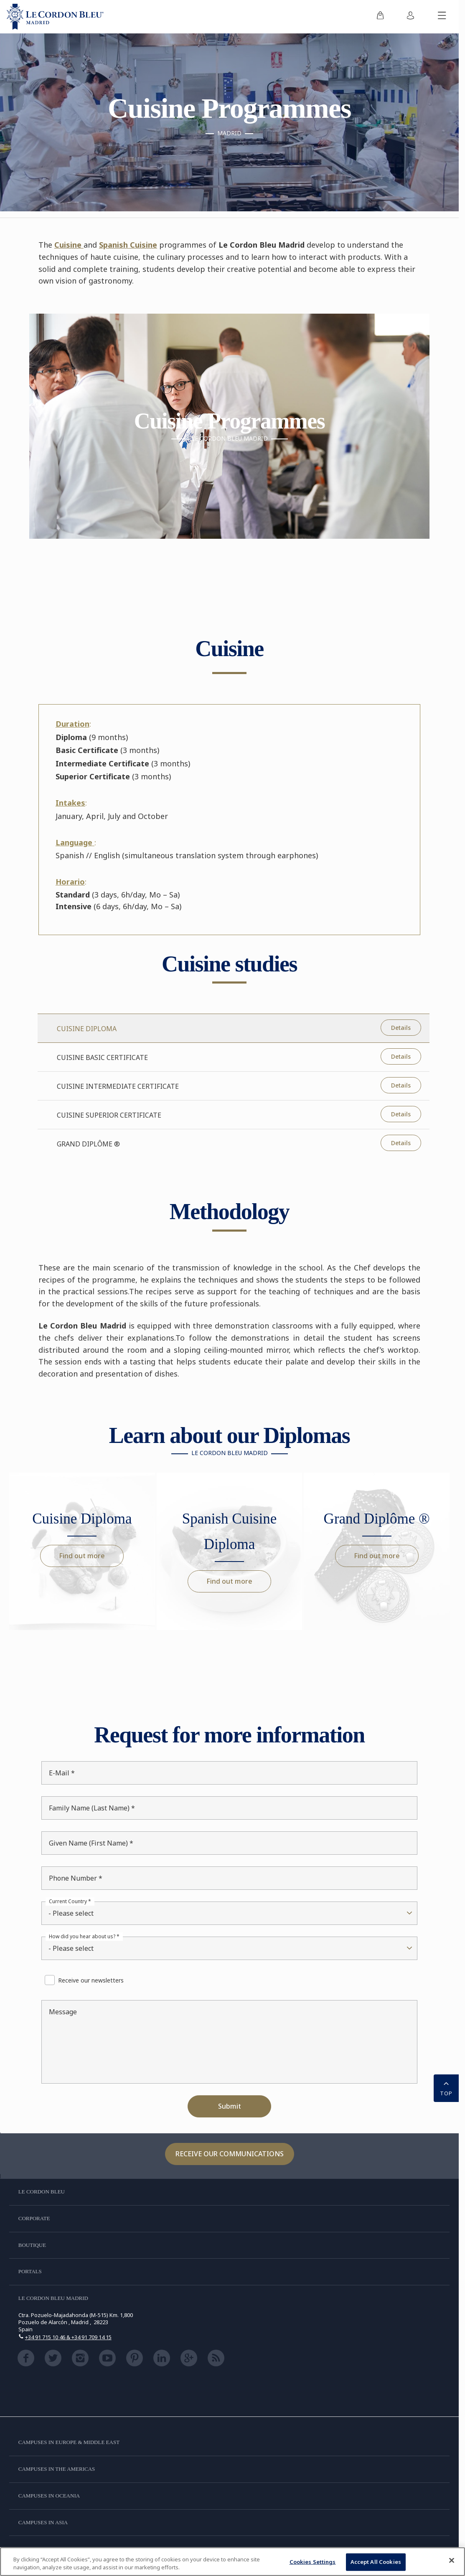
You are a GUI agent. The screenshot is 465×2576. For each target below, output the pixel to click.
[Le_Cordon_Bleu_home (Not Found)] (55, 16)
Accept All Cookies (376, 2562)
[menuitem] (380, 16)
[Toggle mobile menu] (442, 16)
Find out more (82, 1555)
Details (401, 1028)
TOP (446, 2087)
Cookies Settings (313, 2562)
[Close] (451, 2560)
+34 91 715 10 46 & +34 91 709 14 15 (68, 2337)
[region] (232, 2561)
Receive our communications (229, 2153)
